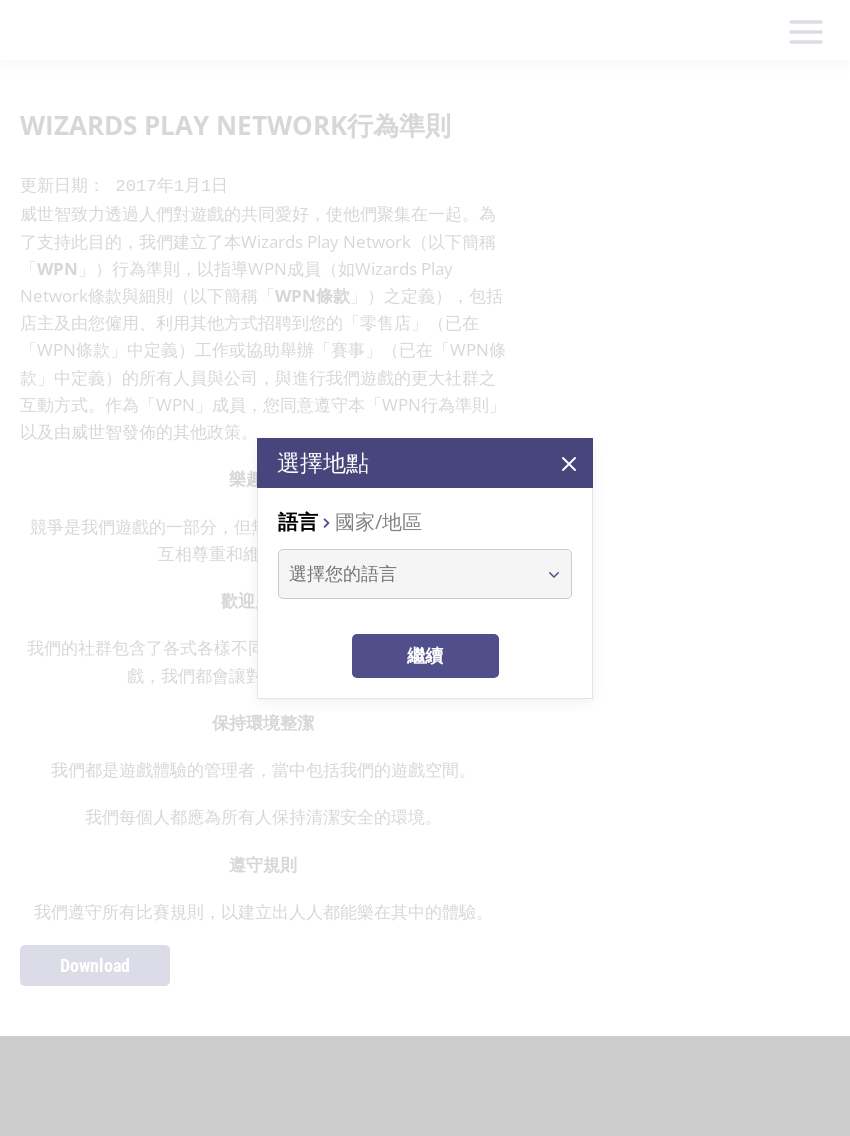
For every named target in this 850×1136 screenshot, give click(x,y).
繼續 (425, 655)
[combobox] (406, 574)
